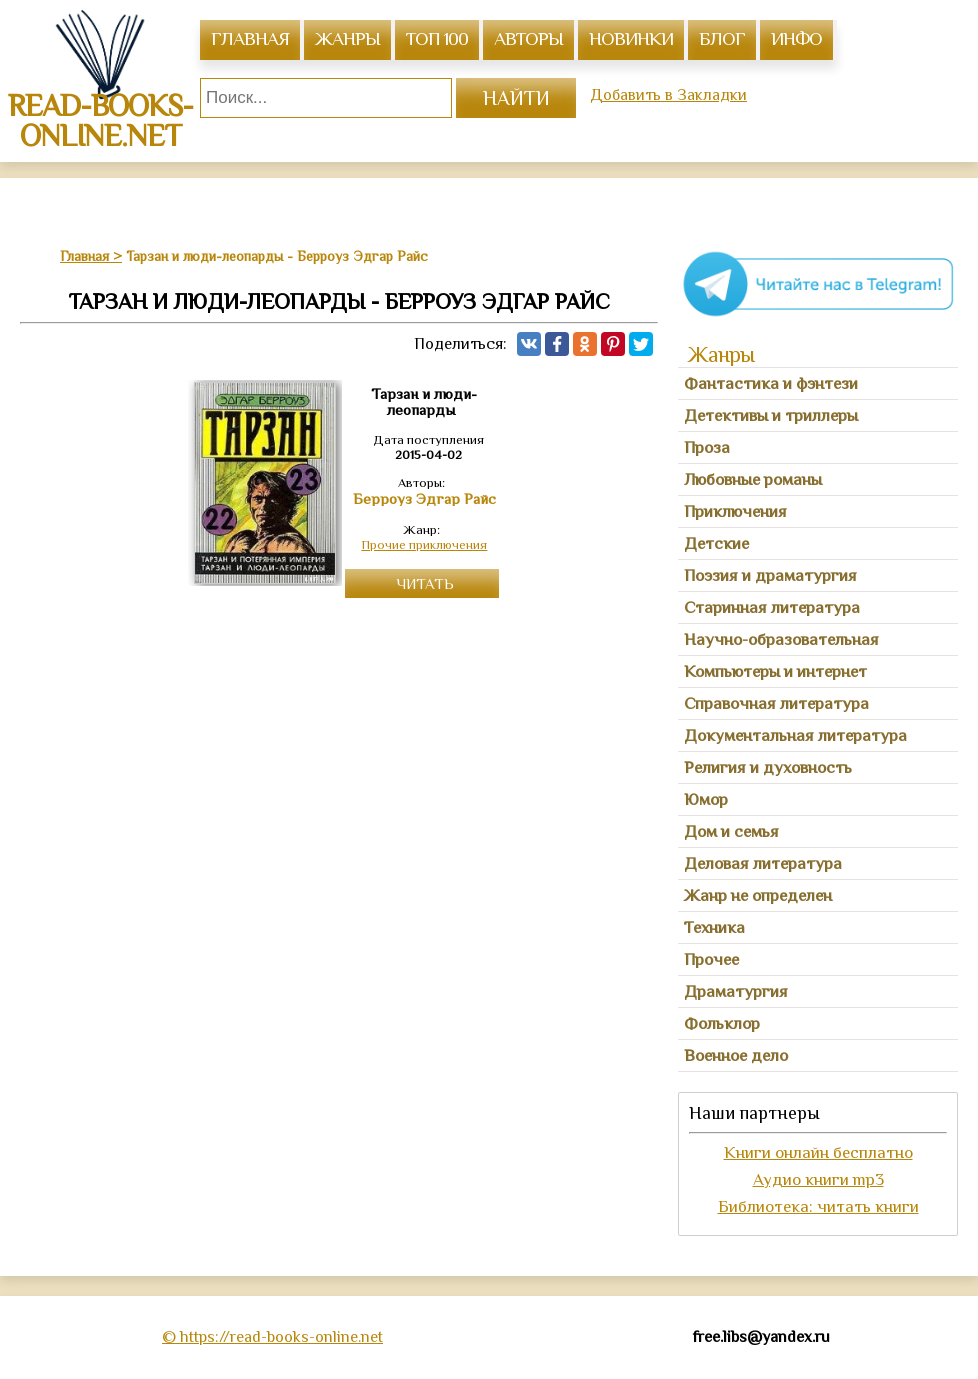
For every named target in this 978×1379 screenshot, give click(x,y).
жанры (347, 38)
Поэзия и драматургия (770, 575)
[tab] (818, 384)
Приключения (735, 511)
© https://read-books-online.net (272, 1337)
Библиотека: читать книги (818, 1206)
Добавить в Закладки (668, 95)
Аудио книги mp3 (818, 1179)
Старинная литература (772, 607)
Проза (707, 447)
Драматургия (736, 991)
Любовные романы (753, 479)
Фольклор (722, 1023)
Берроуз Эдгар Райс (424, 499)
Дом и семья (731, 831)
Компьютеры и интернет (775, 671)
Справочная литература (776, 703)
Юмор (706, 799)
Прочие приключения (424, 544)
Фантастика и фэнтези (771, 383)
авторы (528, 38)
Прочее (711, 959)
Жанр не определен (758, 895)
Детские (716, 543)
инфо (796, 38)
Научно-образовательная (781, 639)
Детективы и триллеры (771, 415)
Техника (714, 927)
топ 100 (437, 38)
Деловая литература (763, 863)
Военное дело (736, 1055)
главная (250, 38)
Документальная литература (795, 735)
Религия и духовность (768, 767)
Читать (425, 583)
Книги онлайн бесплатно (818, 1152)
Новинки (631, 38)
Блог (722, 38)
